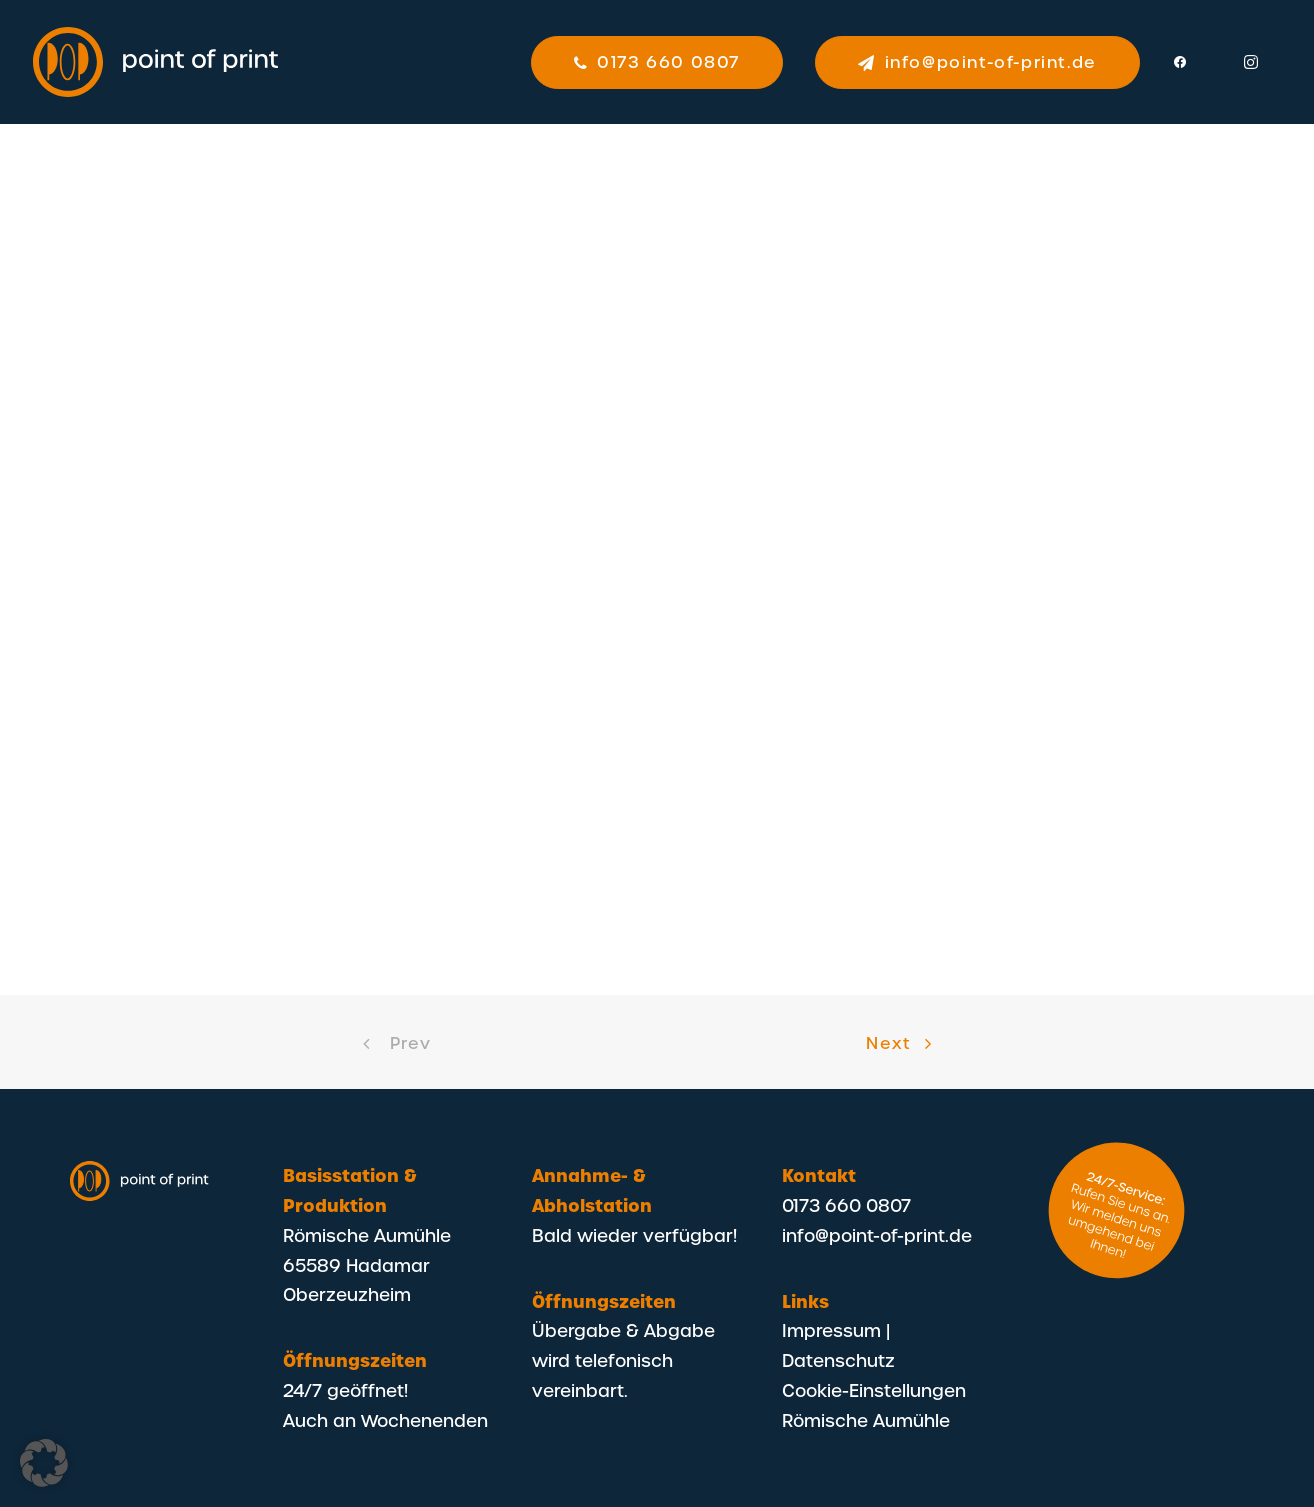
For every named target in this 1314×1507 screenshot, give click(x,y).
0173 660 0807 (846, 1205)
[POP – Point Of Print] (156, 62)
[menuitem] (664, 62)
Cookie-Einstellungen (874, 1390)
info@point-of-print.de (877, 1235)
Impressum (831, 1330)
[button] (1192, 62)
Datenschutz (838, 1360)
